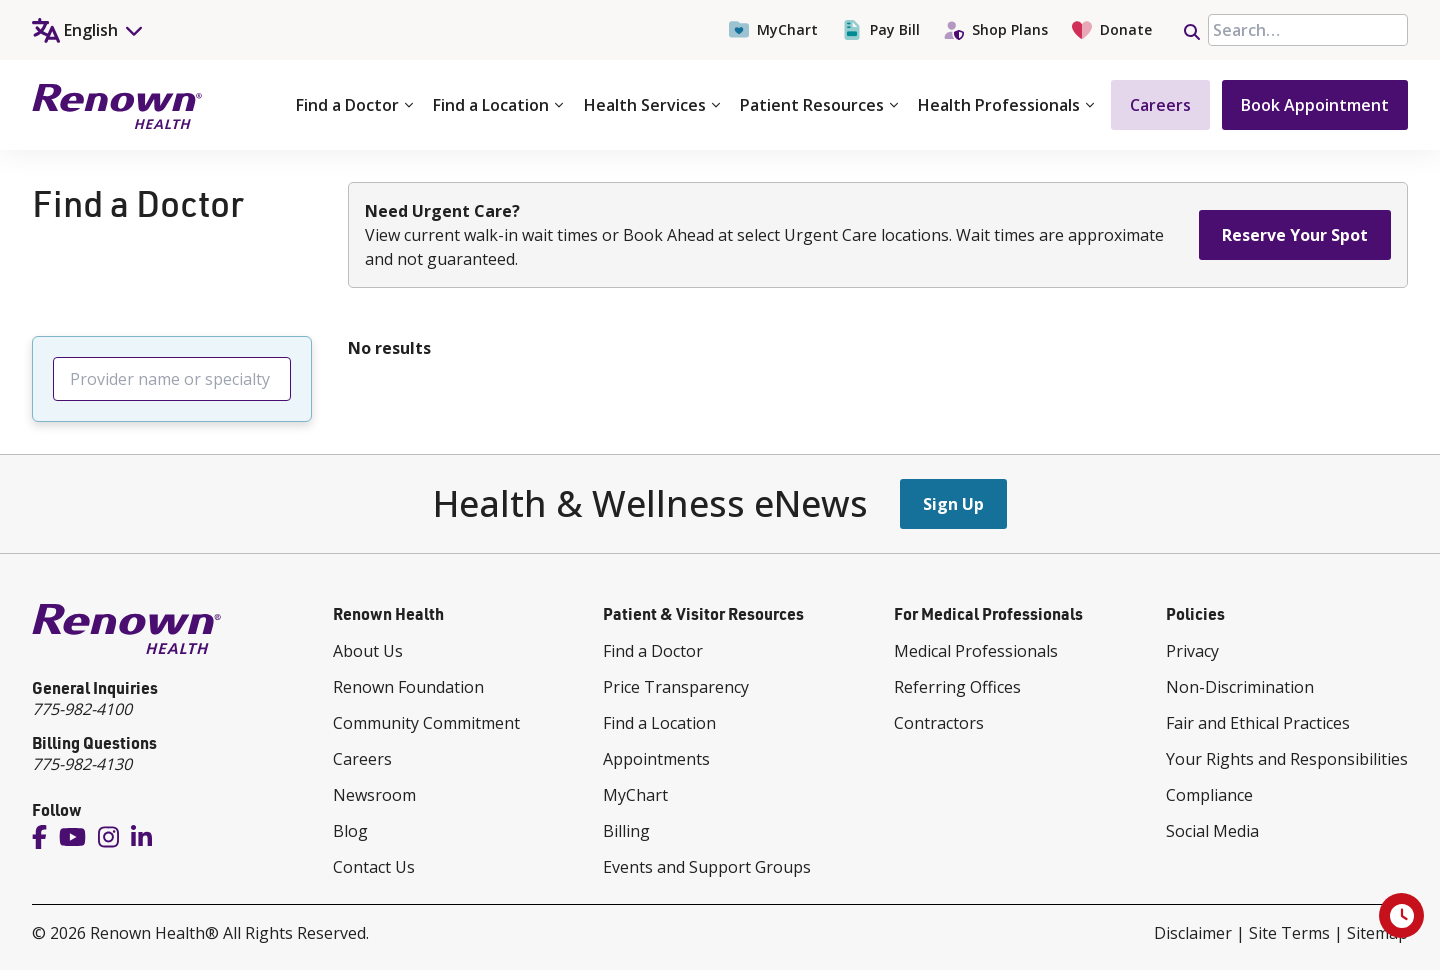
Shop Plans (996, 30)
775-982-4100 (82, 709)
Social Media (1212, 831)
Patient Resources (819, 105)
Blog (350, 831)
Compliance (1209, 795)
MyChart (773, 30)
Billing (626, 831)
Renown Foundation (408, 687)
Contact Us (374, 867)
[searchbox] (1308, 30)
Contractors (939, 723)
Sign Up (953, 504)
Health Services (652, 105)
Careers (1160, 105)
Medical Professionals (976, 651)
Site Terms (1289, 933)
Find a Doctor (354, 105)
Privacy (1192, 651)
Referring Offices (957, 687)
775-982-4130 (82, 764)
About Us (368, 651)
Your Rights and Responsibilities (1287, 759)
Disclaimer (1193, 933)
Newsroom (374, 795)
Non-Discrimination (1240, 687)
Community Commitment (426, 723)
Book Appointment (1315, 105)
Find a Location (498, 105)
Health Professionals (1006, 105)
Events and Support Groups (707, 867)
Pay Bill (881, 30)
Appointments (656, 759)
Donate (1112, 30)
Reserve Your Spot (1295, 235)
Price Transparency (676, 687)
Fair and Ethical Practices (1258, 723)
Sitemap (1377, 933)
